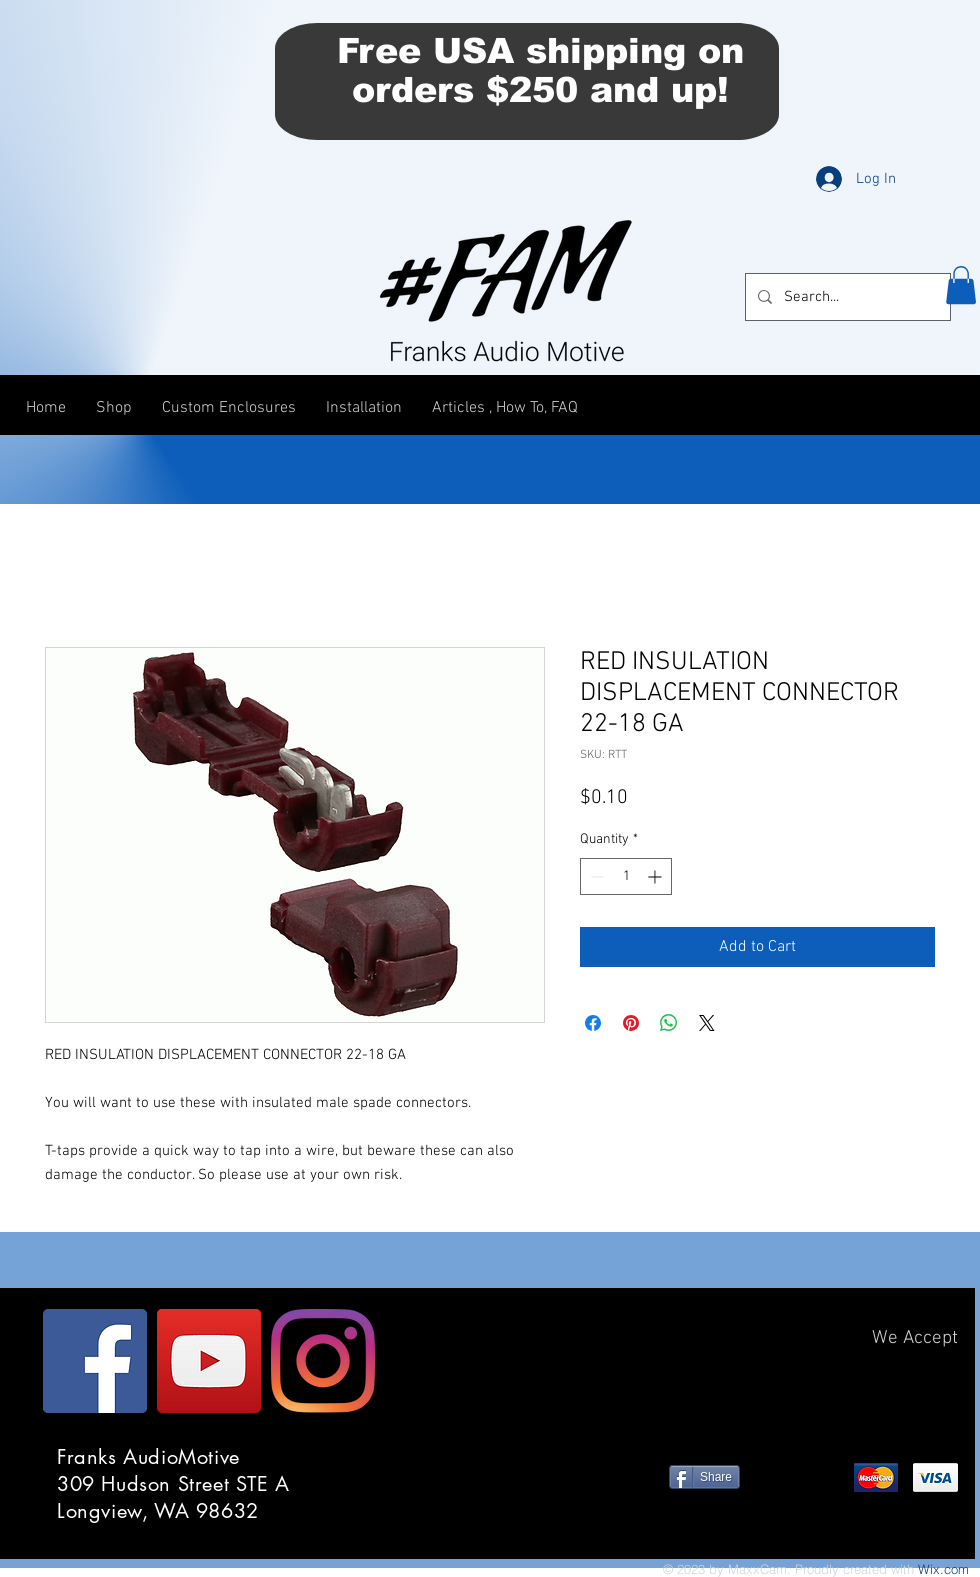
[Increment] (656, 876)
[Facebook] (95, 1361)
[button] (961, 285)
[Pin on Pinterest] (631, 1023)
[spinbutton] (626, 876)
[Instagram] (323, 1361)
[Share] (704, 1477)
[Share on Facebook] (593, 1023)
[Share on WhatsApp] (669, 1023)
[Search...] (846, 297)
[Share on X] (707, 1023)
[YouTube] (209, 1361)
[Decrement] (595, 876)
